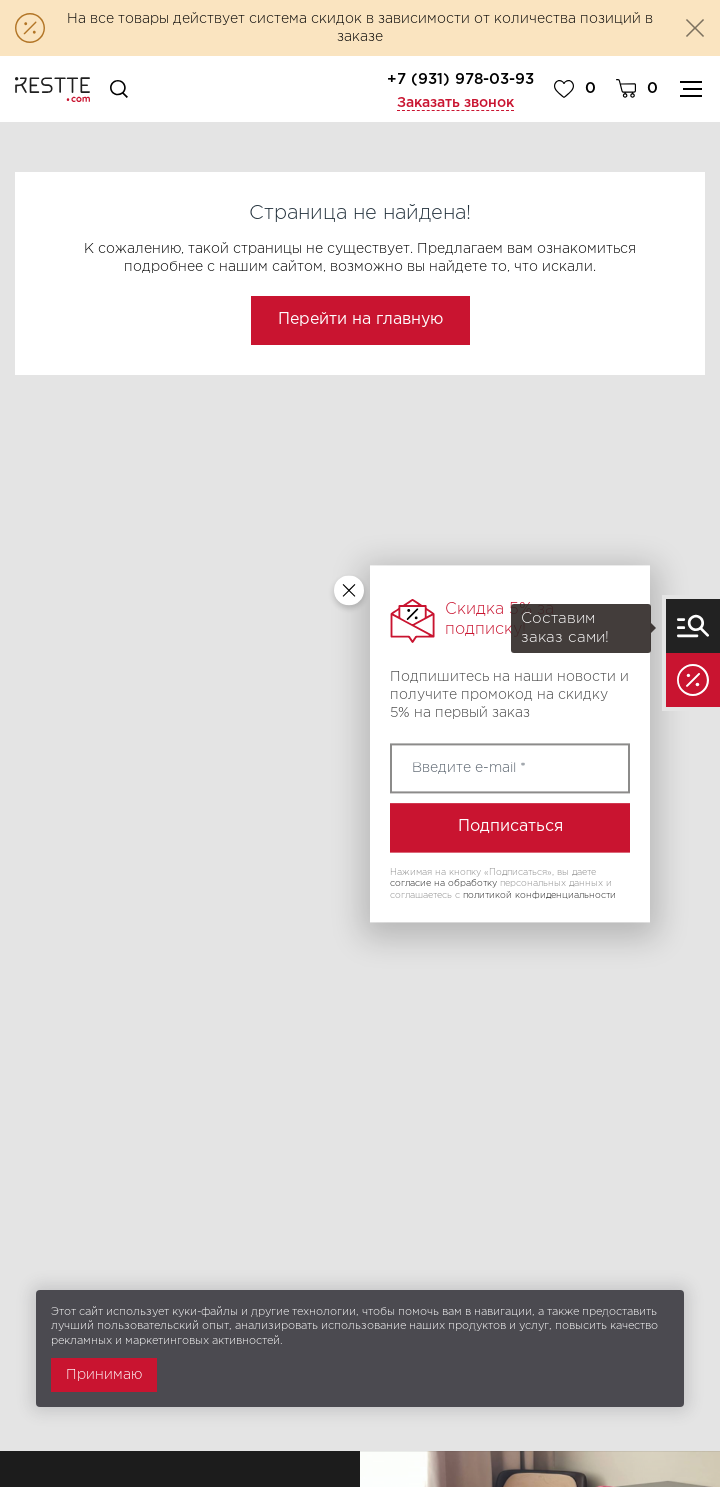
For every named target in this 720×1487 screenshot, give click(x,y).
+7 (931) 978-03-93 (460, 79)
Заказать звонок (455, 103)
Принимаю (104, 1375)
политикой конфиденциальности (539, 895)
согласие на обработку (443, 884)
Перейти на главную (360, 319)
